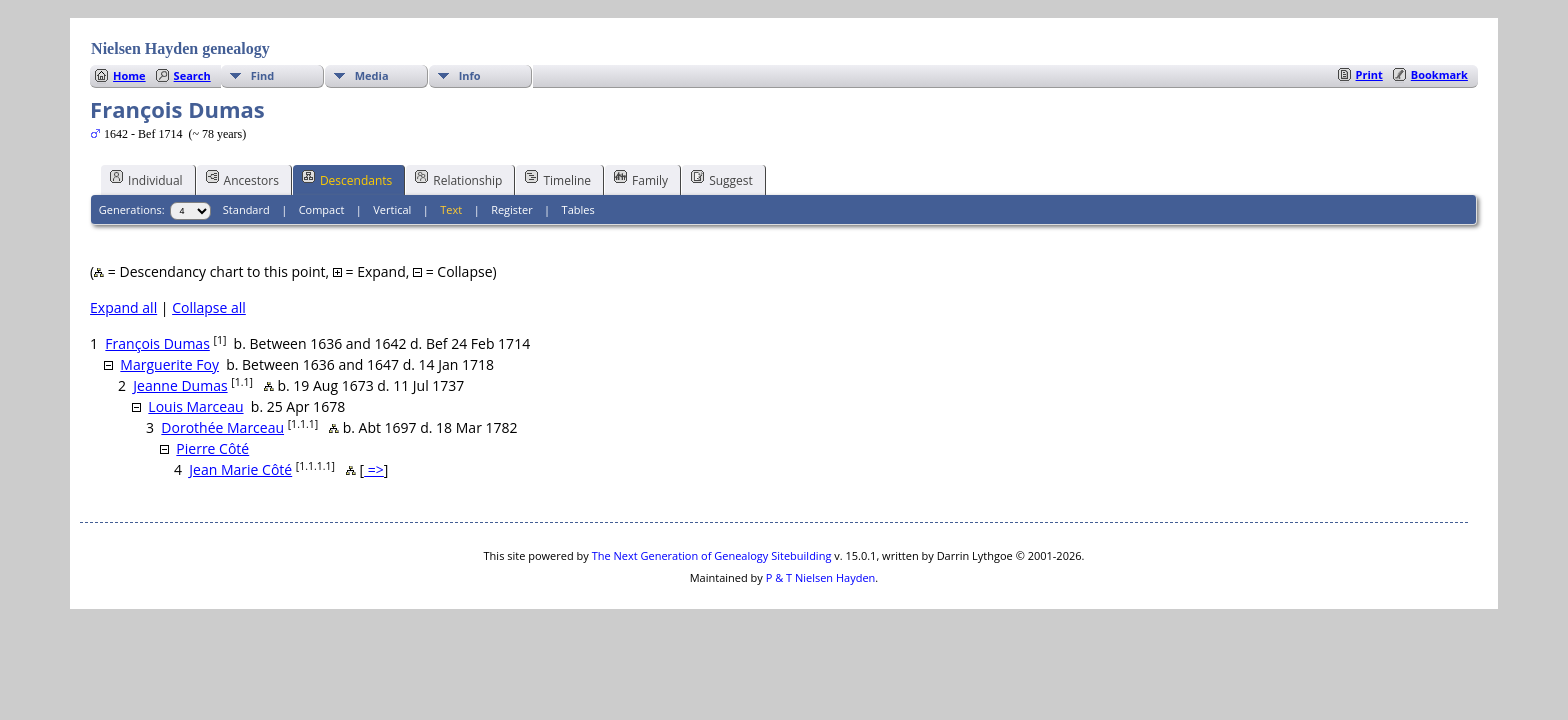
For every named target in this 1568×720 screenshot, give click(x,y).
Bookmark (1439, 74)
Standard (246, 209)
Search (192, 75)
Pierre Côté (212, 448)
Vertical (392, 209)
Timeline (558, 179)
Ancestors (242, 179)
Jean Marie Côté (240, 469)
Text (451, 209)
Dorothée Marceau (222, 427)
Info (470, 75)
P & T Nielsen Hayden (821, 577)
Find (263, 75)
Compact (322, 209)
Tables (578, 209)
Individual (146, 179)
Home (129, 75)
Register (512, 209)
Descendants (347, 179)
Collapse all (209, 307)
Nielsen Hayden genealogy (180, 48)
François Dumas (157, 343)
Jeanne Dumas (180, 385)
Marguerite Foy (169, 364)
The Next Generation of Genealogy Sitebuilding (712, 555)
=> (374, 469)
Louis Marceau (195, 406)
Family (641, 179)
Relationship (458, 179)
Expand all (123, 307)
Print (1369, 74)
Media (372, 75)
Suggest (722, 179)
